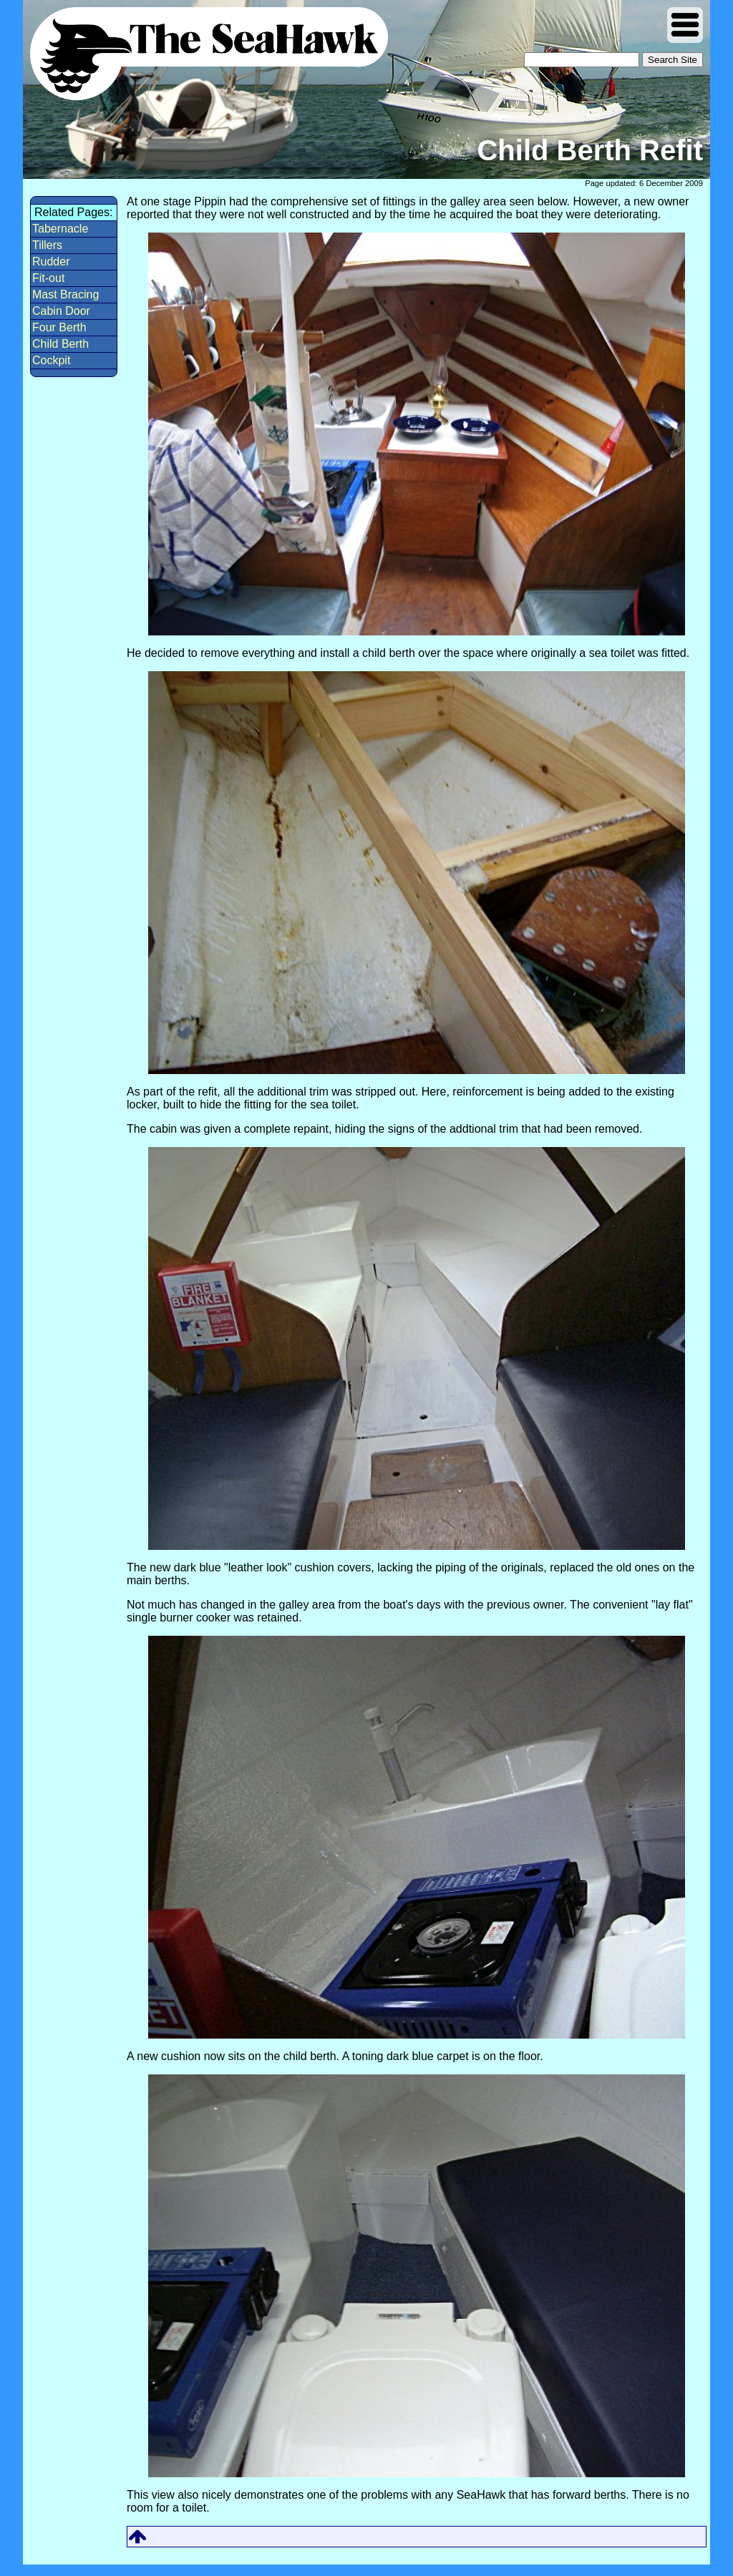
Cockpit (51, 360)
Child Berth (60, 344)
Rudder (50, 261)
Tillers (47, 245)
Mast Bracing (65, 294)
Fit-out (48, 278)
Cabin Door (61, 311)
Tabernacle (60, 229)
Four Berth (59, 327)
